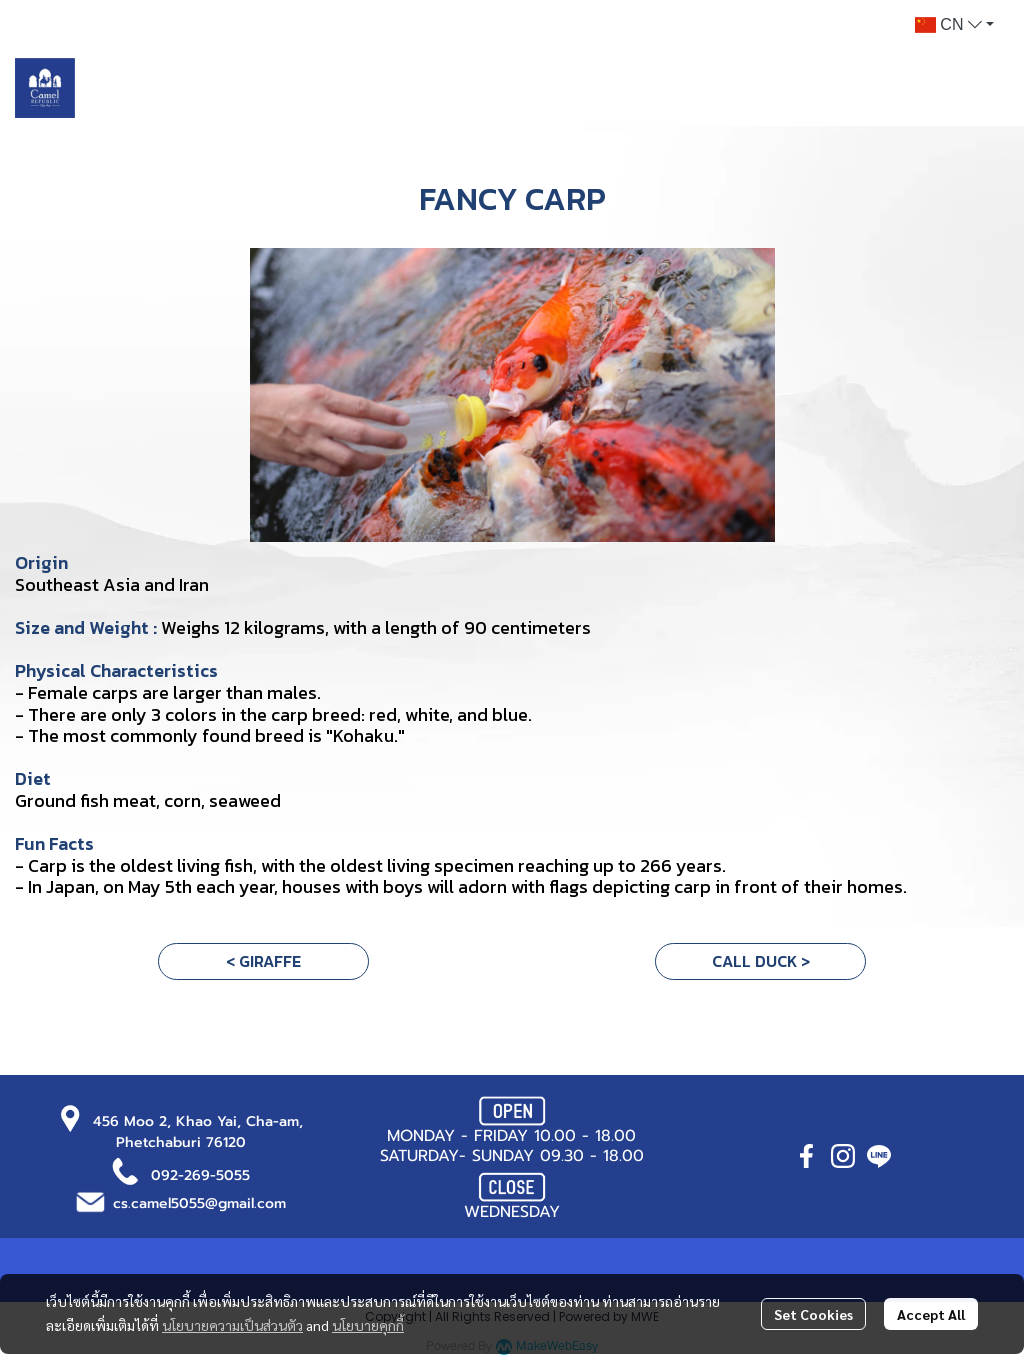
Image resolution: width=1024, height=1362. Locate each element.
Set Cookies (813, 1314)
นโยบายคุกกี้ (368, 1325)
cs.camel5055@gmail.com (199, 1203)
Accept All (931, 1314)
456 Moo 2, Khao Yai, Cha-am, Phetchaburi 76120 (198, 1132)
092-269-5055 (200, 1175)
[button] (954, 25)
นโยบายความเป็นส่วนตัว (232, 1325)
